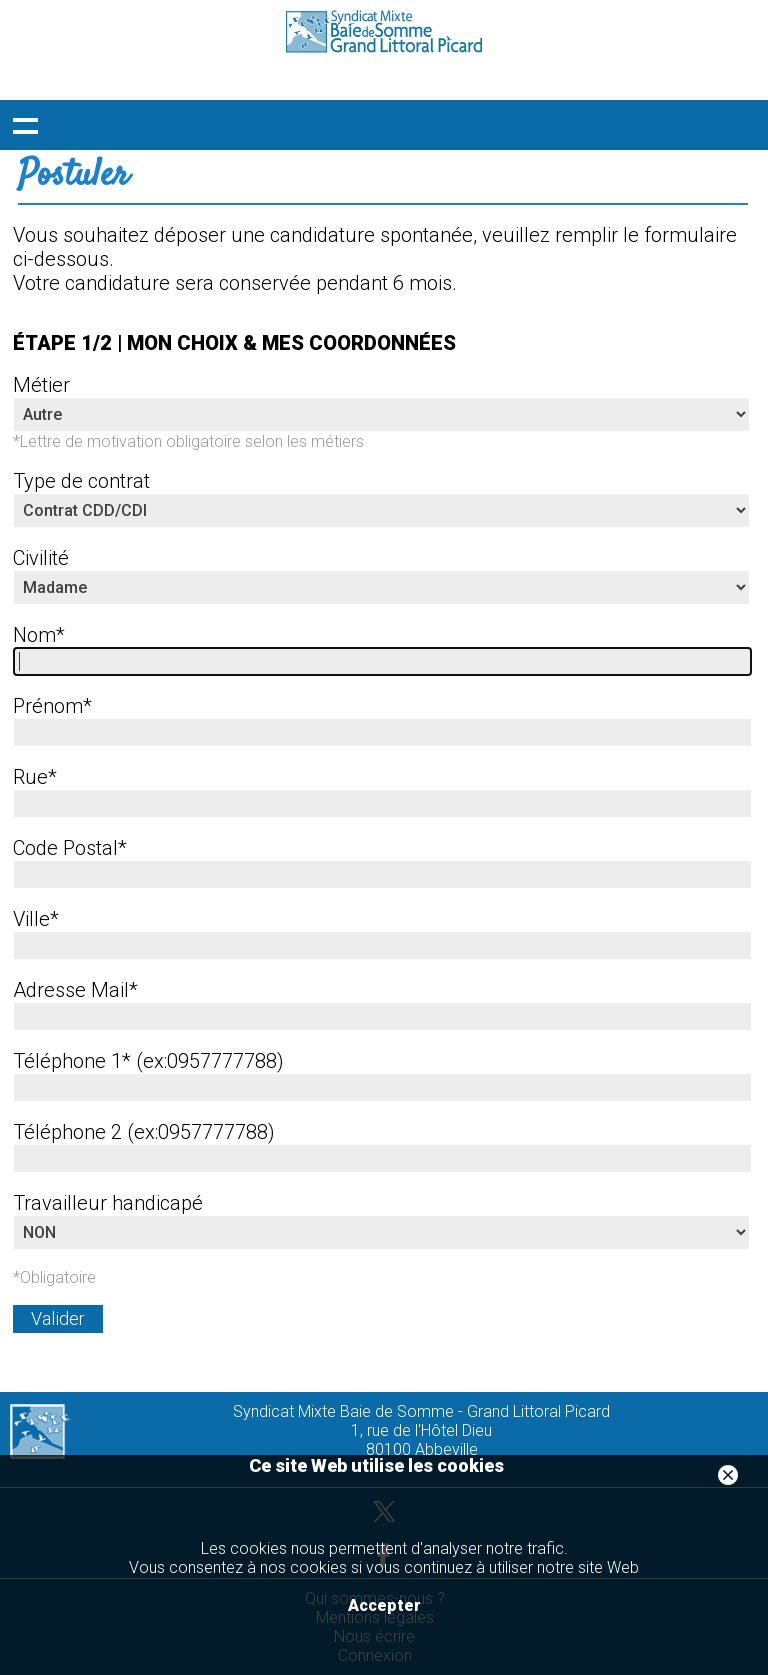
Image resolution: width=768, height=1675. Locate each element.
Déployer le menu (25, 125)
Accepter (384, 1605)
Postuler (73, 176)
